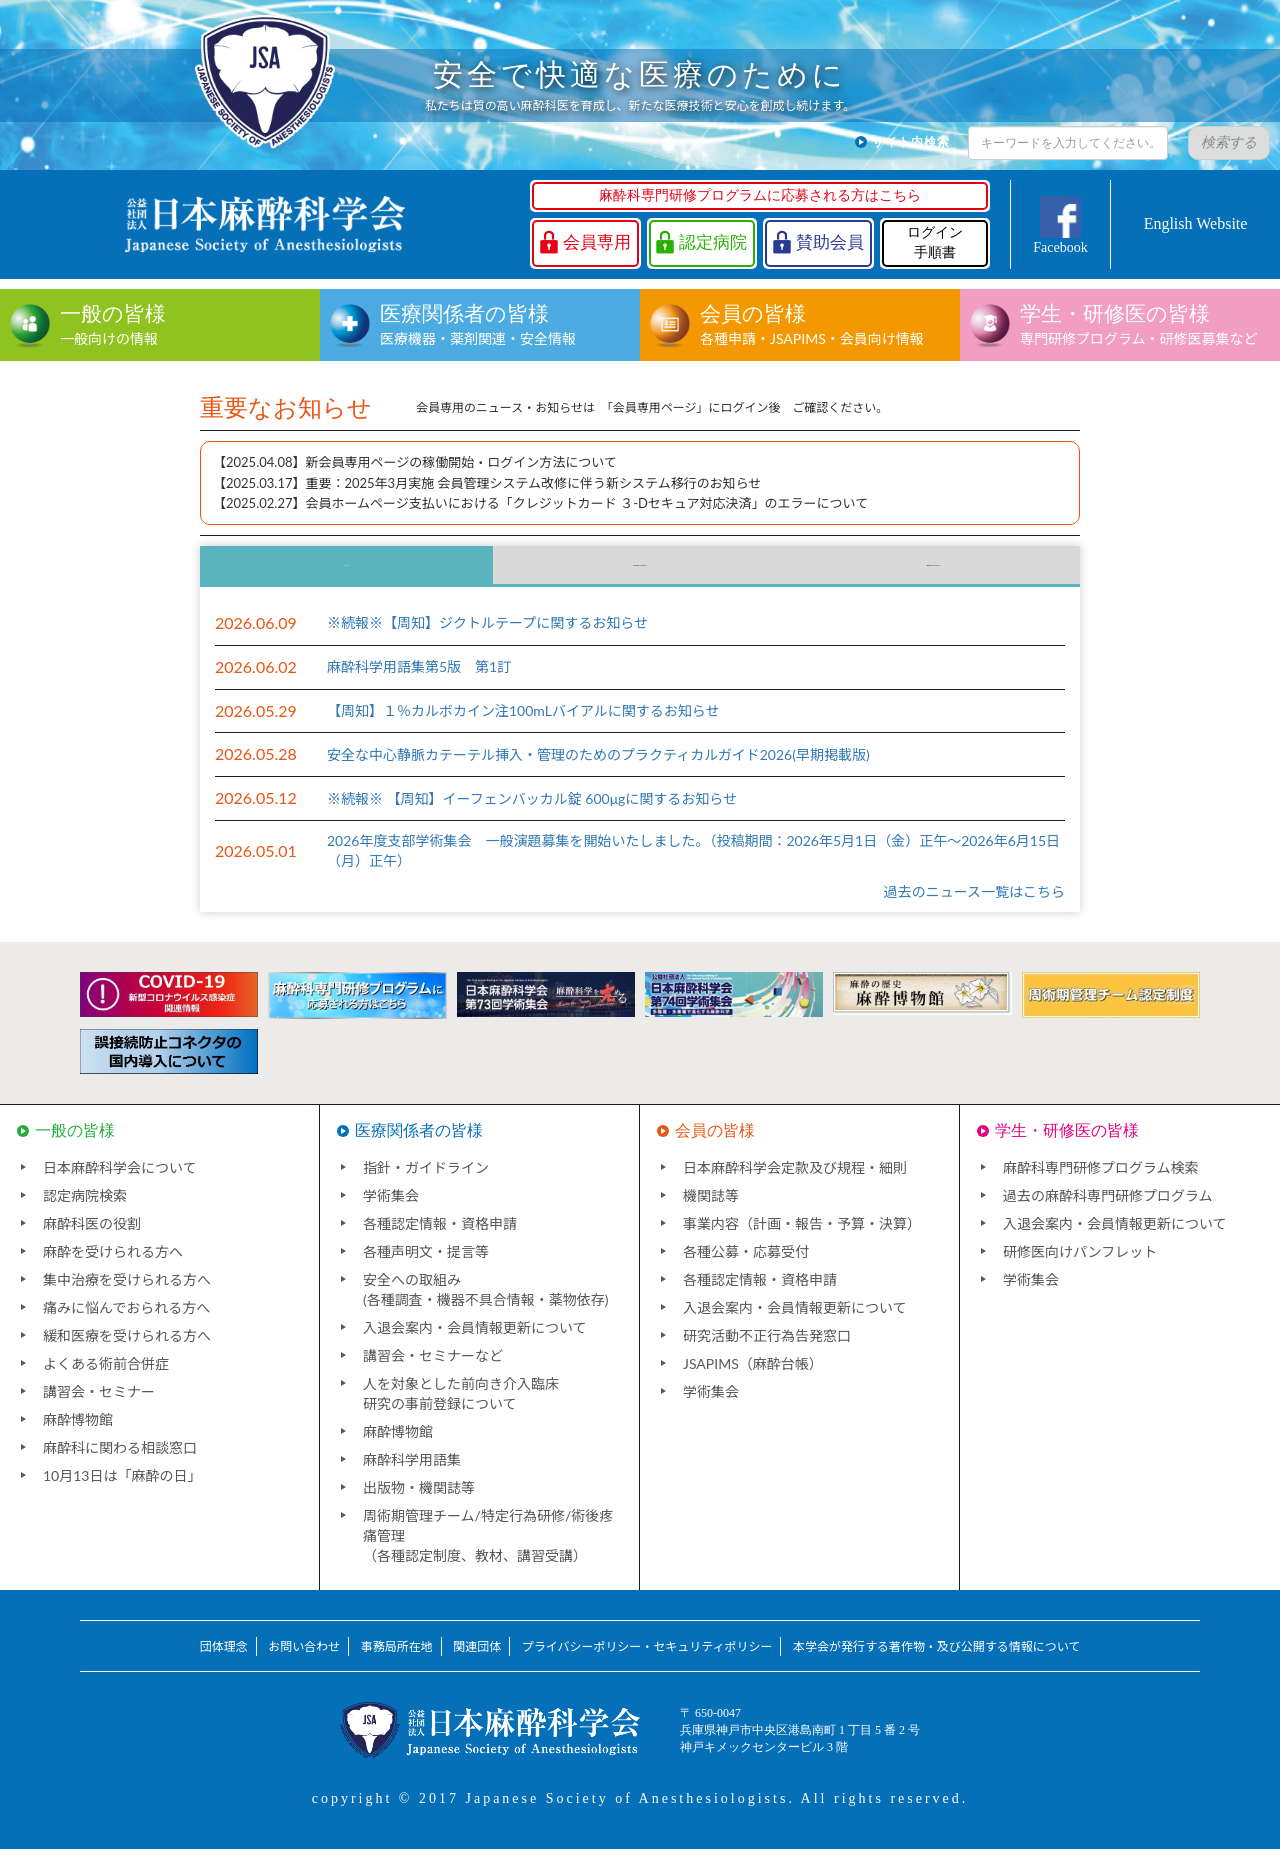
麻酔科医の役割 (92, 1232)
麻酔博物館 (78, 1428)
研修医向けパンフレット (1080, 1260)
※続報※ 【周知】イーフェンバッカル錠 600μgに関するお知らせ (532, 807)
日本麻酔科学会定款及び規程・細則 (795, 1176)
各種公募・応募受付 (746, 1260)
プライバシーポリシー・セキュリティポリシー (647, 1655)
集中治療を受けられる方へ (127, 1288)
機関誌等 (711, 1204)
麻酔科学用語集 (412, 1468)
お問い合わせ (304, 1655)
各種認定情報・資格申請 (440, 1232)
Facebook (1060, 247)
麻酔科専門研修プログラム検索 (1101, 1176)
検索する (1229, 142)
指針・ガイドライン (426, 1176)
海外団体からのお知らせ (933, 570)
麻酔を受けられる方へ (113, 1260)
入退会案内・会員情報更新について (475, 1336)
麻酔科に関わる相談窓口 (120, 1456)
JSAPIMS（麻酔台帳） (753, 1372)
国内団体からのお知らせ (640, 570)
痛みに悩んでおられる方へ (126, 1316)
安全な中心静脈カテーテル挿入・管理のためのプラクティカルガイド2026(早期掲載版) (598, 763)
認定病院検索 (85, 1204)
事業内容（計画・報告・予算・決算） (802, 1232)
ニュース (346, 570)
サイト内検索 (911, 142)
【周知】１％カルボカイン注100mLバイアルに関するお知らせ (523, 719)
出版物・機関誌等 (419, 1496)
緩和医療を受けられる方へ (127, 1344)
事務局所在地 (397, 1655)
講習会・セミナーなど (433, 1364)
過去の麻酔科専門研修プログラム (1108, 1204)
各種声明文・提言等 (426, 1260)
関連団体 (477, 1655)
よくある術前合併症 (106, 1372)
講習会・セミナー (99, 1400)
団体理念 (224, 1655)
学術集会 (391, 1204)
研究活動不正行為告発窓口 (767, 1344)
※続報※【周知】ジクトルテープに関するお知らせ (487, 632)
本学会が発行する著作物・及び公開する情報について (936, 1655)
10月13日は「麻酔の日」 (122, 1484)
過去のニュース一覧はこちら (974, 900)
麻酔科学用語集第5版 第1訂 (419, 675)
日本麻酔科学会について (120, 1176)
